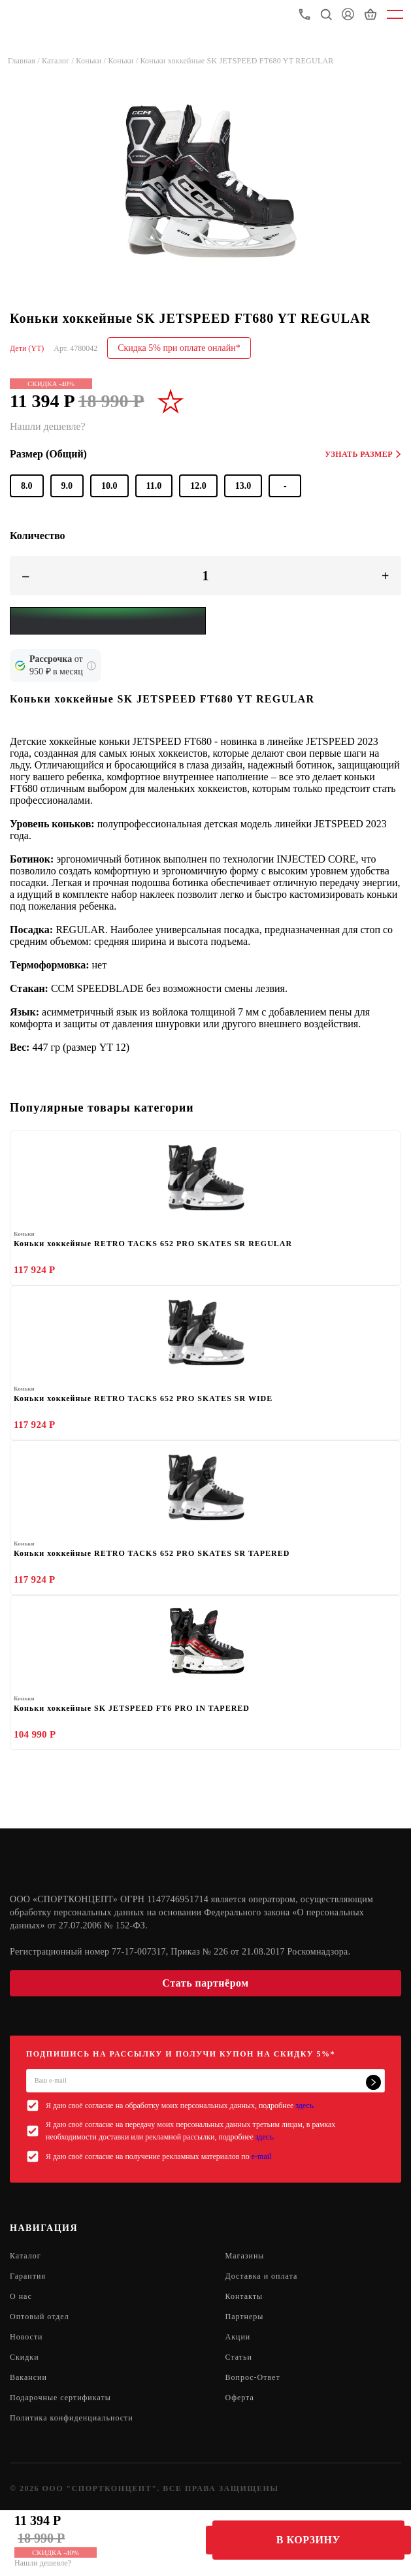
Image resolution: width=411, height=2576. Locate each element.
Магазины (245, 2255)
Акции (238, 2336)
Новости (26, 2336)
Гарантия (28, 2276)
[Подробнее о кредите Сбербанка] (91, 665)
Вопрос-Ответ (252, 2377)
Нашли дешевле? (42, 2563)
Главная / (25, 60)
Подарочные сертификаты (60, 2397)
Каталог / (59, 60)
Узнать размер (363, 454)
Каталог (25, 2255)
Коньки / (92, 60)
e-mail (262, 2156)
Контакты (244, 2296)
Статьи (238, 2357)
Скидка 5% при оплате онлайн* (179, 348)
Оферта (239, 2397)
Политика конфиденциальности (71, 2417)
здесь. (305, 2105)
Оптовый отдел (39, 2316)
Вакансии (28, 2377)
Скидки (24, 2357)
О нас (21, 2296)
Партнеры (244, 2316)
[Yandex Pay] (108, 621)
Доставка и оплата (261, 2276)
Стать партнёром (205, 1983)
